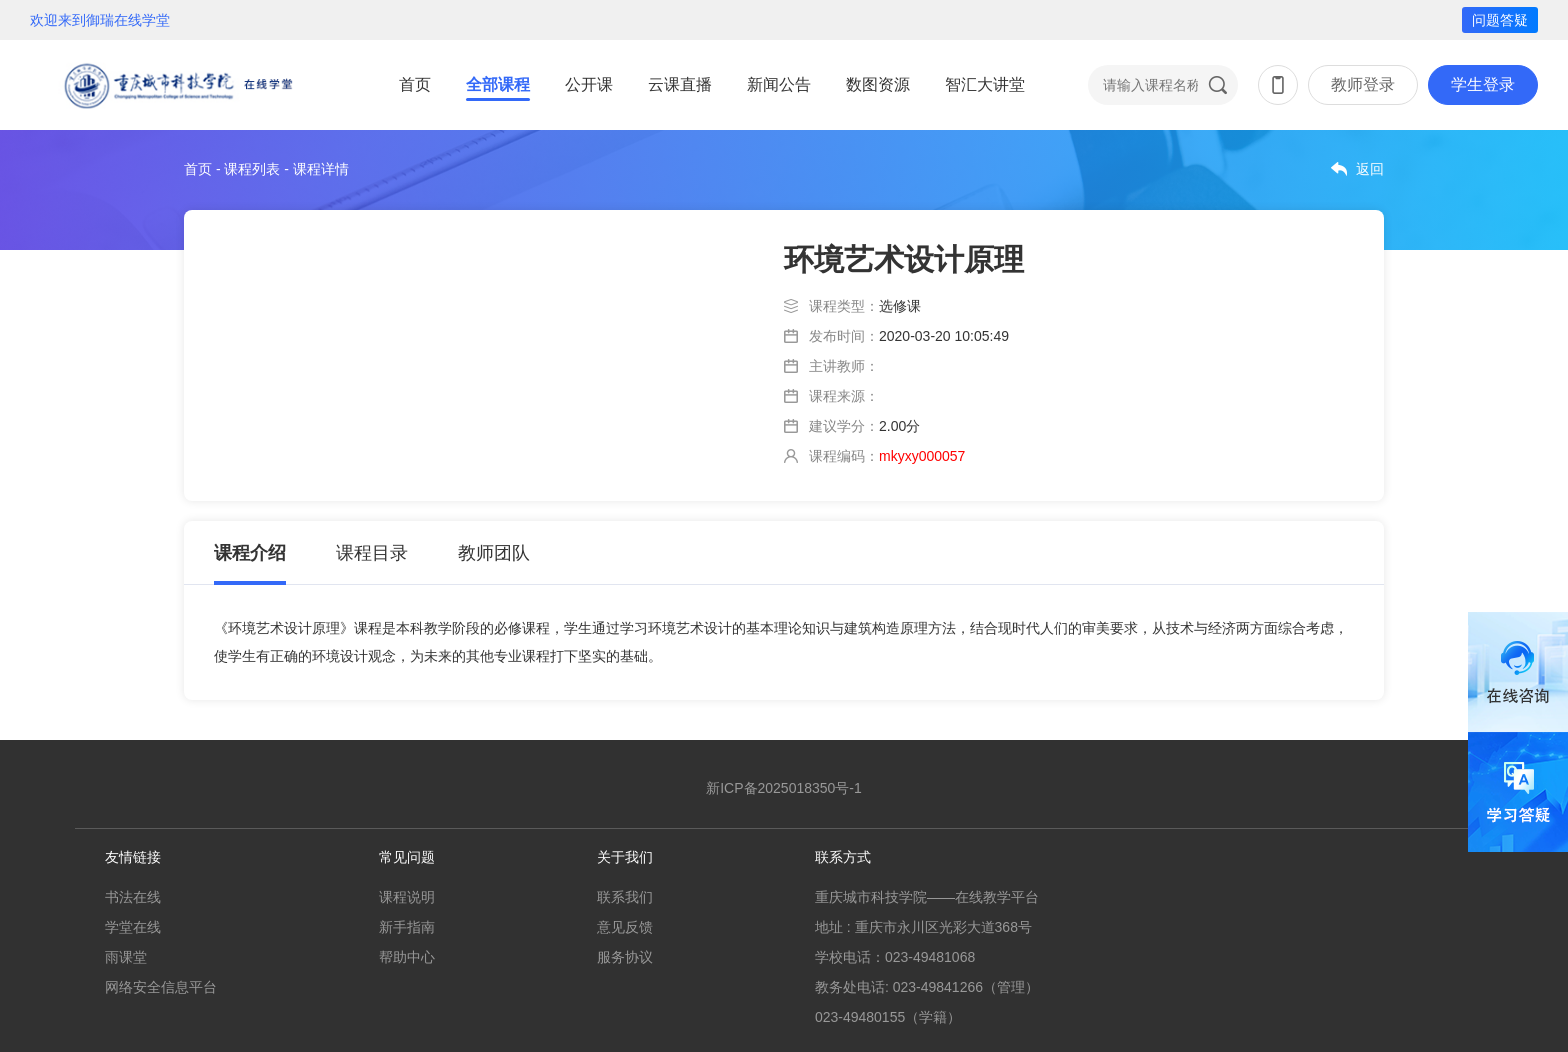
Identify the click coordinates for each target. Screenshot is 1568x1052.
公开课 (589, 84)
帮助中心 (407, 957)
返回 (1370, 169)
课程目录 (372, 553)
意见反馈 (625, 927)
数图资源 (878, 84)
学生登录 (1483, 84)
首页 (415, 84)
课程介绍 (250, 553)
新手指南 (407, 927)
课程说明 (407, 897)
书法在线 (133, 897)
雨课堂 (126, 957)
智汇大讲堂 (985, 84)
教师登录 (1363, 84)
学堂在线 (133, 927)
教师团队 (494, 553)
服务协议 (625, 957)
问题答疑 (1500, 20)
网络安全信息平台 (161, 987)
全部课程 (498, 84)
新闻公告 (779, 84)
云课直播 (680, 84)
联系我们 (625, 897)
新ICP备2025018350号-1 (784, 788)
